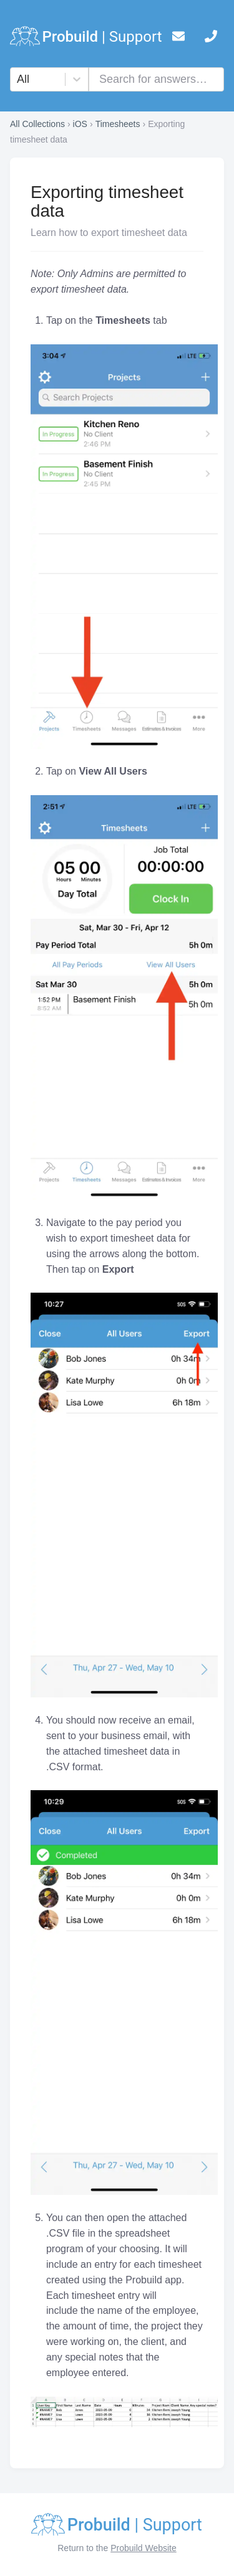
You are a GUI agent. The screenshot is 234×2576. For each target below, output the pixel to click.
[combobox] (18, 79)
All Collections (37, 124)
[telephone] (211, 38)
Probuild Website (143, 2548)
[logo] (86, 38)
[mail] (178, 38)
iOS (80, 124)
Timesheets (117, 124)
